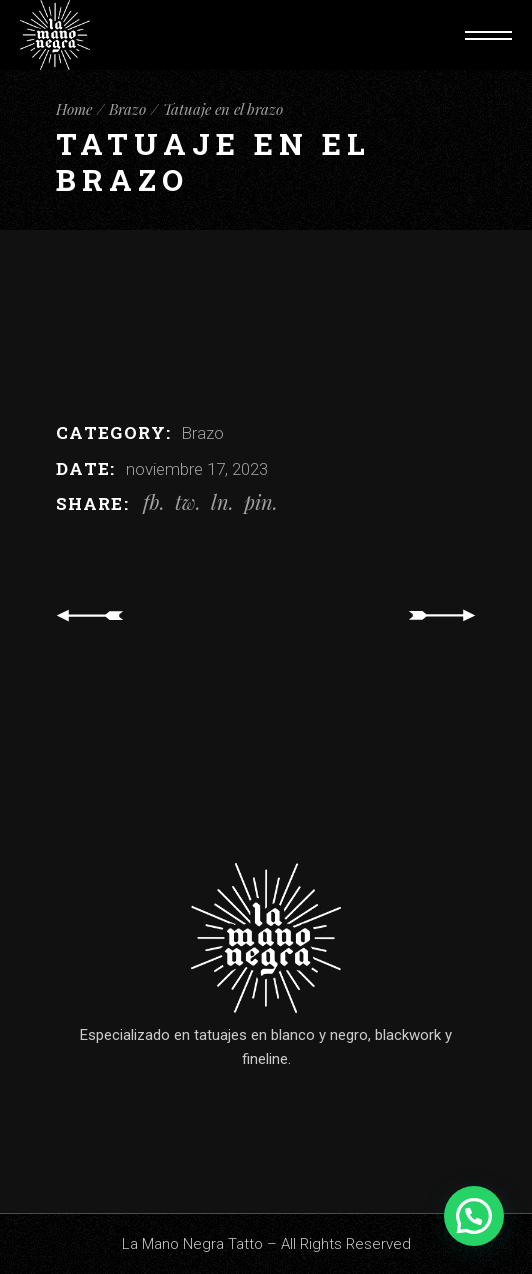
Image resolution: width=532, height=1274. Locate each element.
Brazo (202, 433)
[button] (474, 1216)
